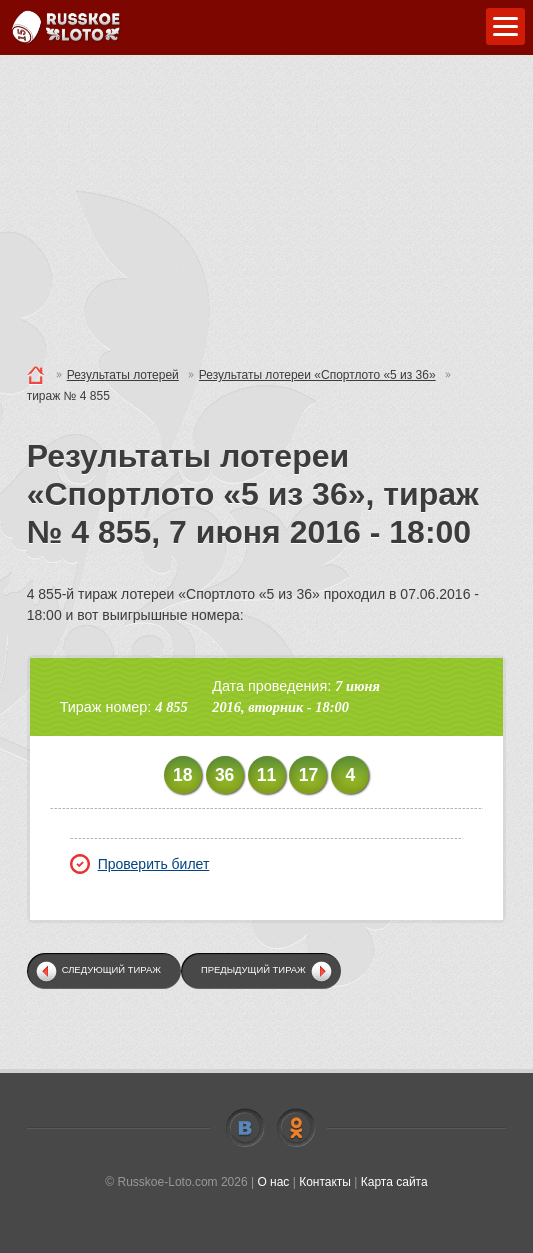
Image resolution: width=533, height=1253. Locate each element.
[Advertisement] (266, 205)
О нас (273, 1182)
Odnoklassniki (296, 1128)
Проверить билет (140, 864)
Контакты (325, 1182)
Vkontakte (245, 1128)
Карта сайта (394, 1182)
